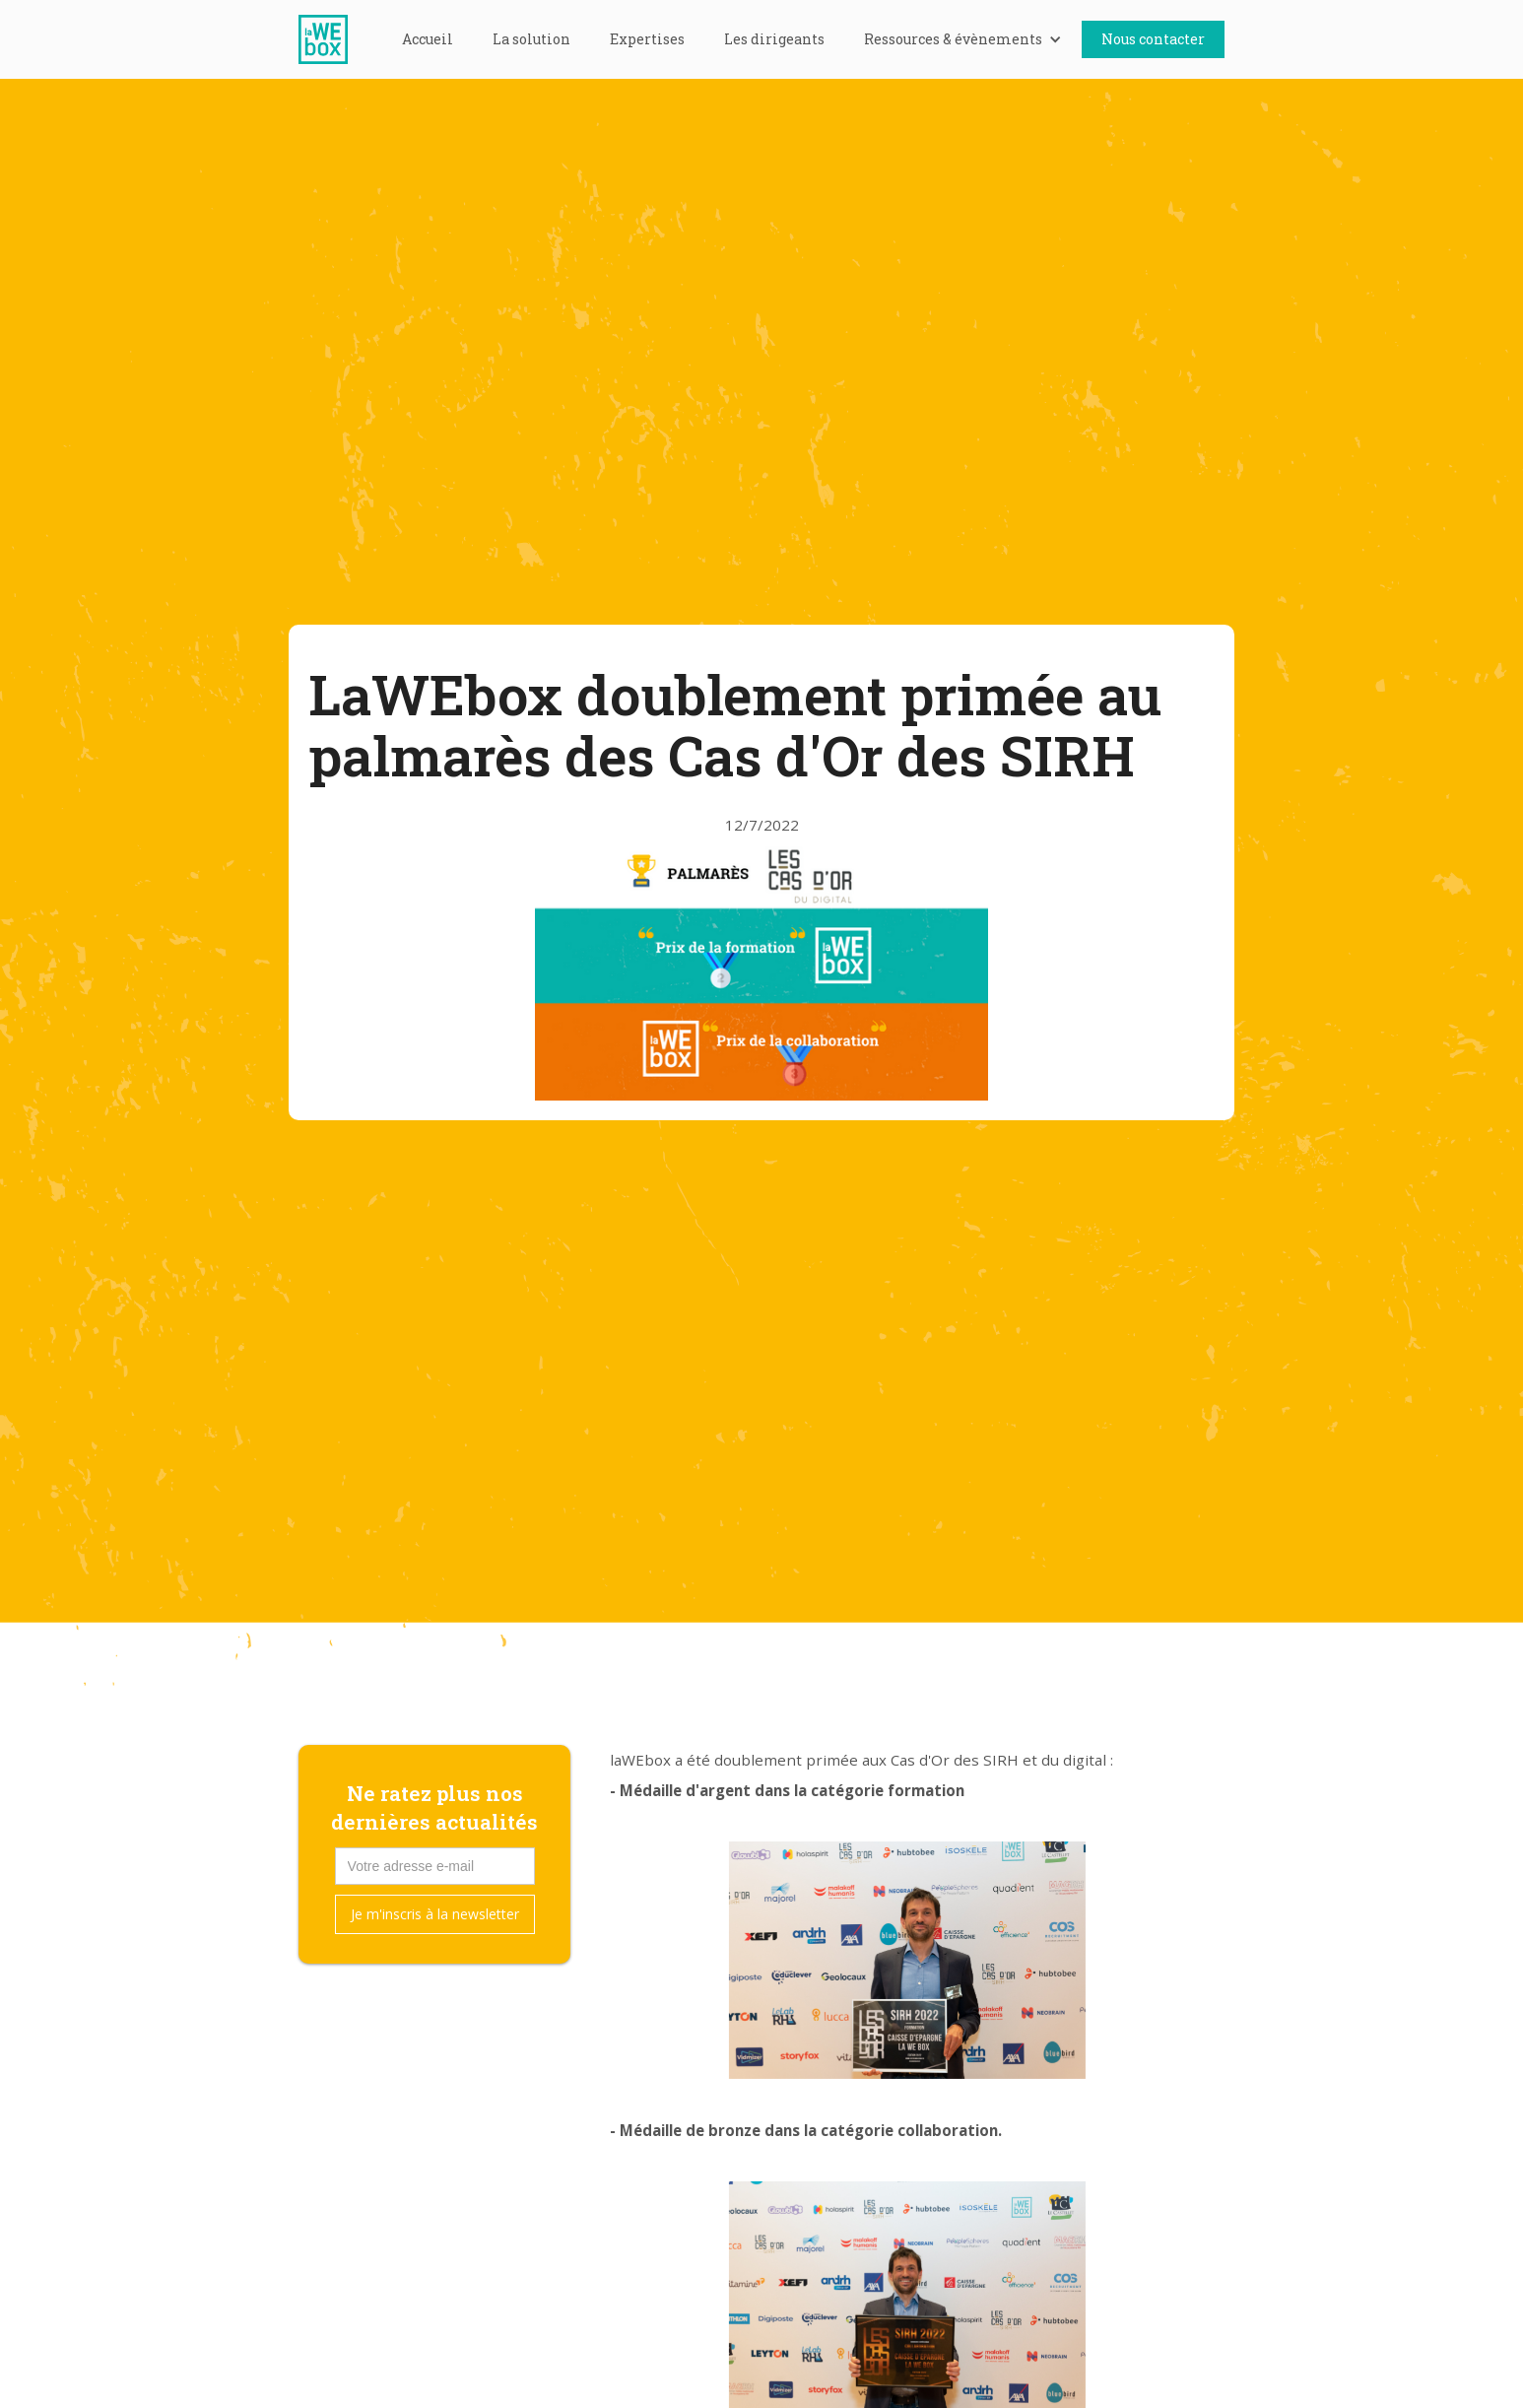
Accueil (427, 39)
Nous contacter (1153, 39)
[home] (332, 39)
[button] (963, 39)
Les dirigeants (774, 39)
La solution (531, 39)
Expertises (647, 39)
